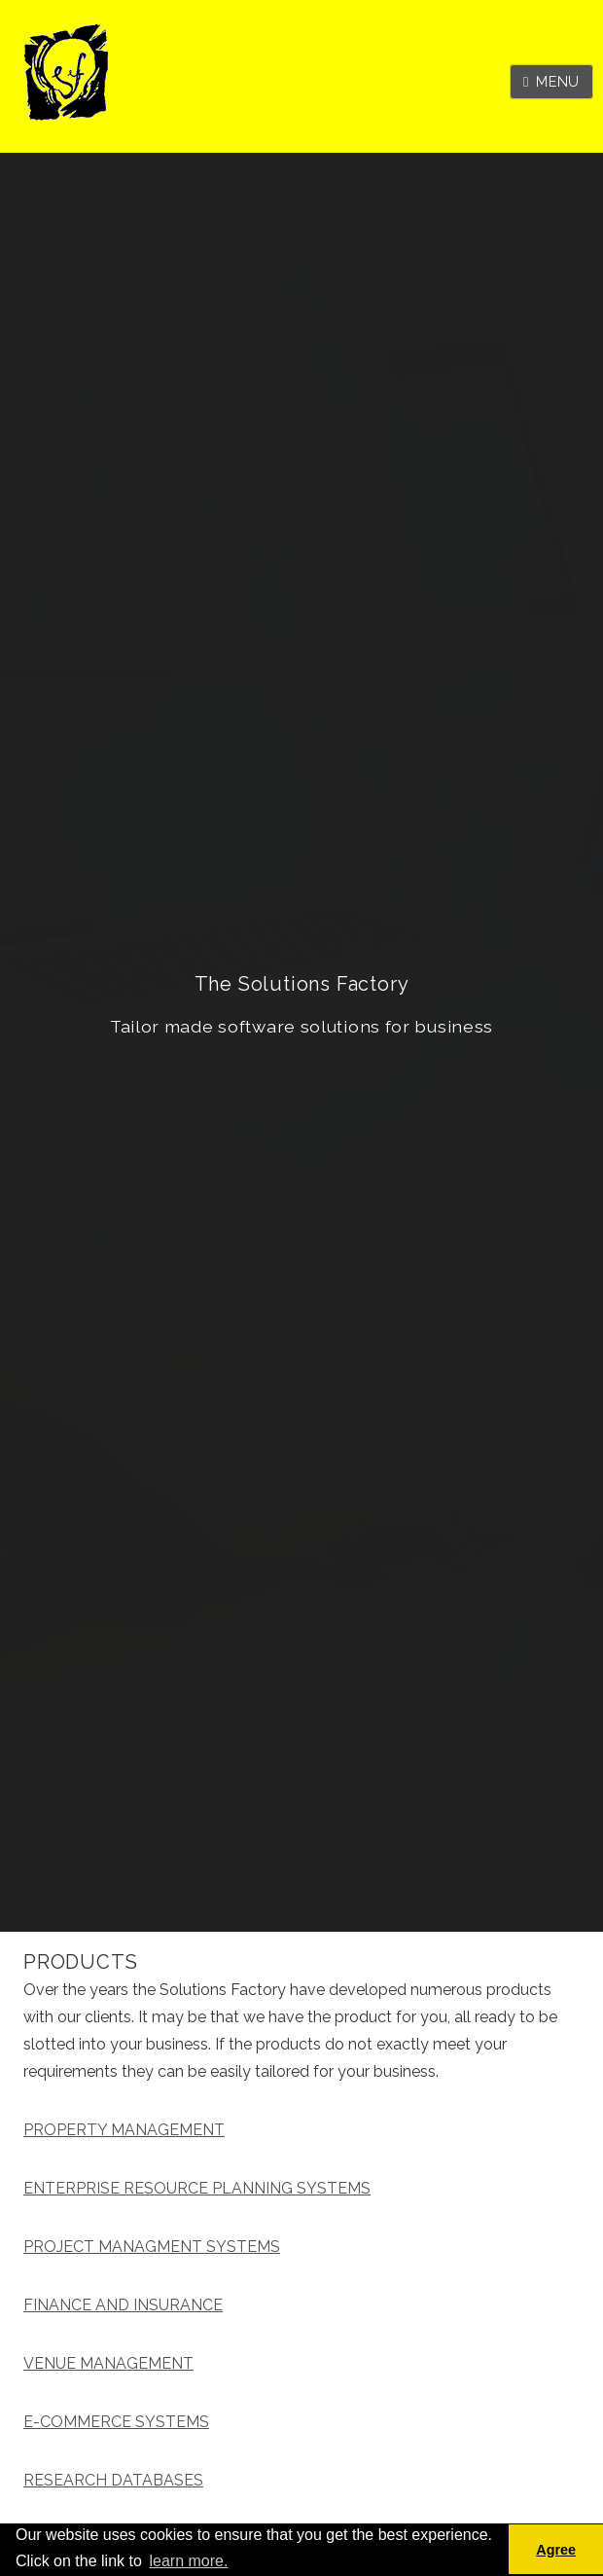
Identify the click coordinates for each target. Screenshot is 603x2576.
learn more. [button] (188, 2561)
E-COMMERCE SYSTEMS (116, 2422)
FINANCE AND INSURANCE (123, 2305)
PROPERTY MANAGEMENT (124, 2130)
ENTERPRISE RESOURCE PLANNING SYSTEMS (197, 2188)
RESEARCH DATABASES (113, 2480)
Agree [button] (556, 2550)
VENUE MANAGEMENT (108, 2363)
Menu (558, 81)
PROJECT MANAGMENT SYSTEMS (151, 2246)
